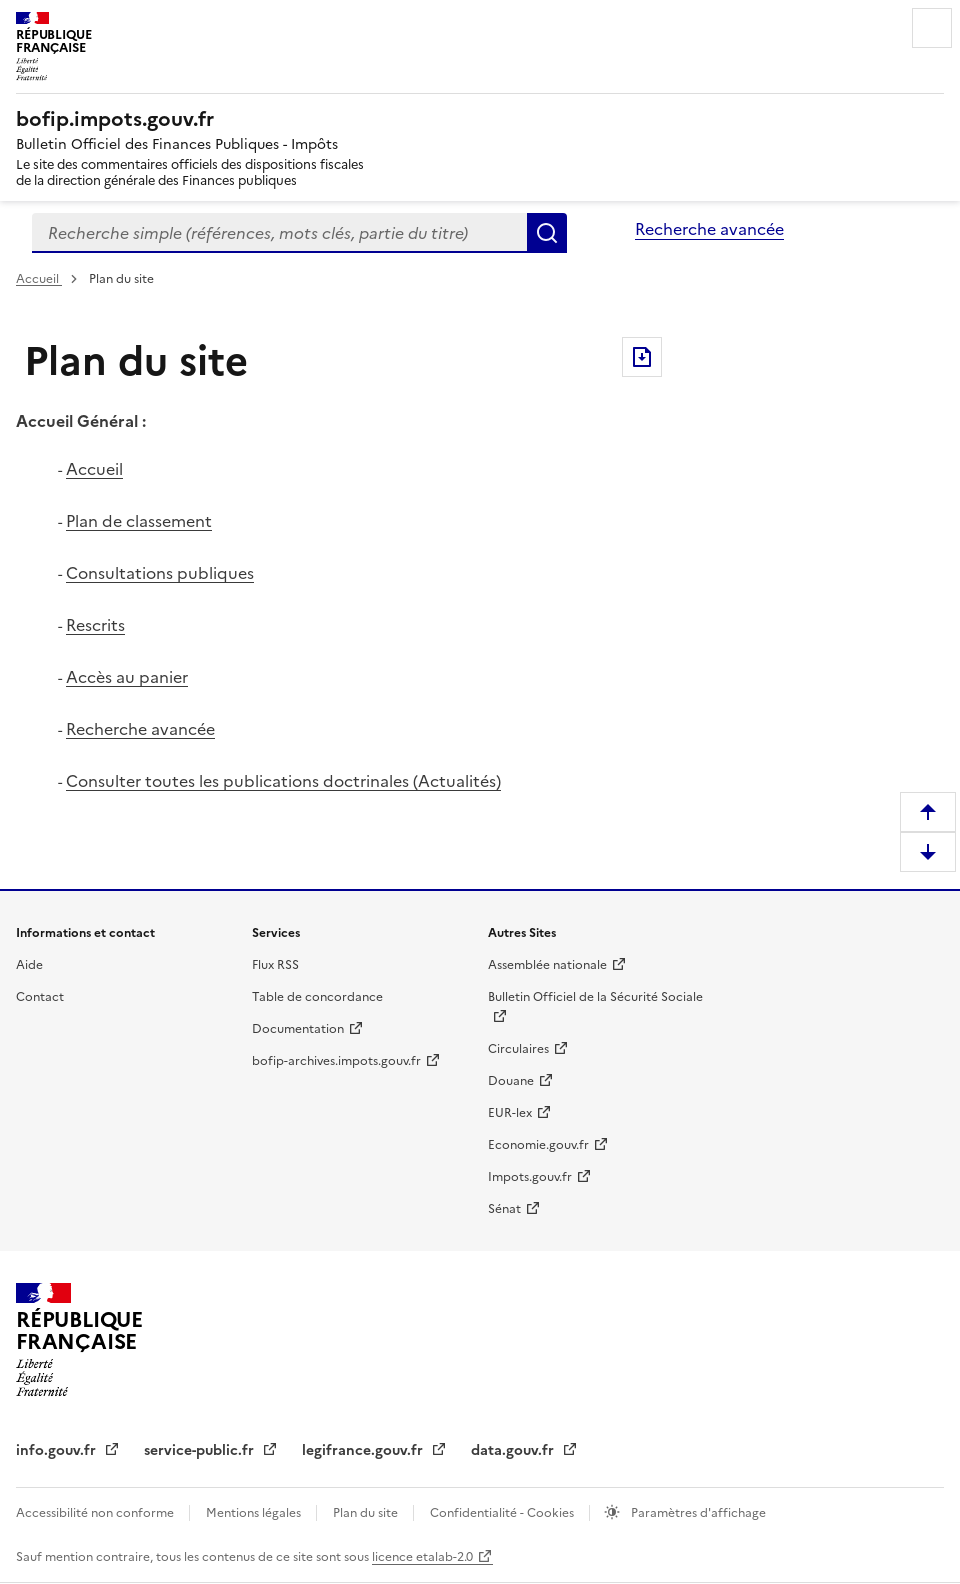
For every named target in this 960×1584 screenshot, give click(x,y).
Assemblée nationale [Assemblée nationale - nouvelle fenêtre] (547, 965)
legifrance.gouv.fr (364, 1450)
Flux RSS (275, 965)
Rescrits (95, 625)
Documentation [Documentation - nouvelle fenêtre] (298, 1029)
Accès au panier (127, 677)
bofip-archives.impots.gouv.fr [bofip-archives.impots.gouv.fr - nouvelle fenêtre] (336, 1061)
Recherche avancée (709, 229)
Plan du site (367, 1513)
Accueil (39, 279)
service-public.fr (201, 1450)
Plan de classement (139, 521)
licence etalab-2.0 (422, 1557)
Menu (932, 28)
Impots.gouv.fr (530, 1177)
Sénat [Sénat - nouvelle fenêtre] (504, 1209)
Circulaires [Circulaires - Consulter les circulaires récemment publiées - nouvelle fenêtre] (518, 1049)
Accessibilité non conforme (96, 1513)
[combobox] (279, 233)
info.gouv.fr (58, 1450)
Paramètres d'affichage (697, 1513)
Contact (40, 997)
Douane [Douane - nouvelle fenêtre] (511, 1081)
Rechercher (547, 233)
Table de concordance (317, 997)
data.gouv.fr (514, 1450)
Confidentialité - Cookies (503, 1513)
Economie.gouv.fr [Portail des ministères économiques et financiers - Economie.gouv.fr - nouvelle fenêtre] (538, 1145)
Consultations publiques (160, 573)
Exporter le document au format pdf (642, 357)
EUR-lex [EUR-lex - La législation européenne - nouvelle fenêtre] (510, 1113)
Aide (29, 965)
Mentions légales (255, 1513)
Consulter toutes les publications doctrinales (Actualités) (283, 781)
